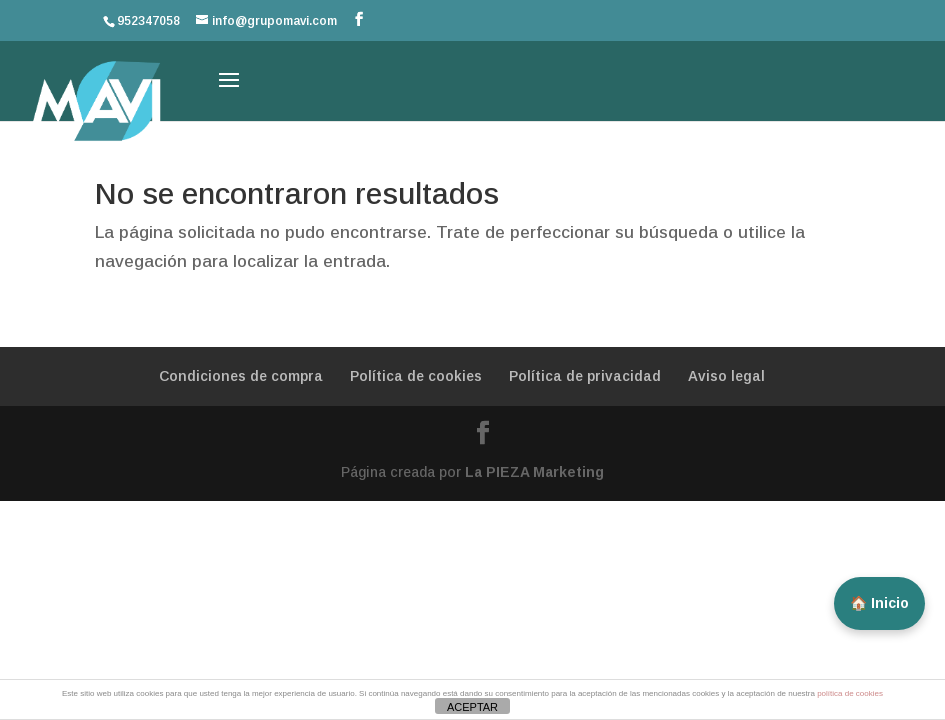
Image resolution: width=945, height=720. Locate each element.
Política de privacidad (585, 376)
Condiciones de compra (241, 376)
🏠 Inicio (879, 603)
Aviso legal (726, 376)
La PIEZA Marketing (534, 472)
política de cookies (850, 693)
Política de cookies (416, 376)
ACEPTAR (472, 707)
